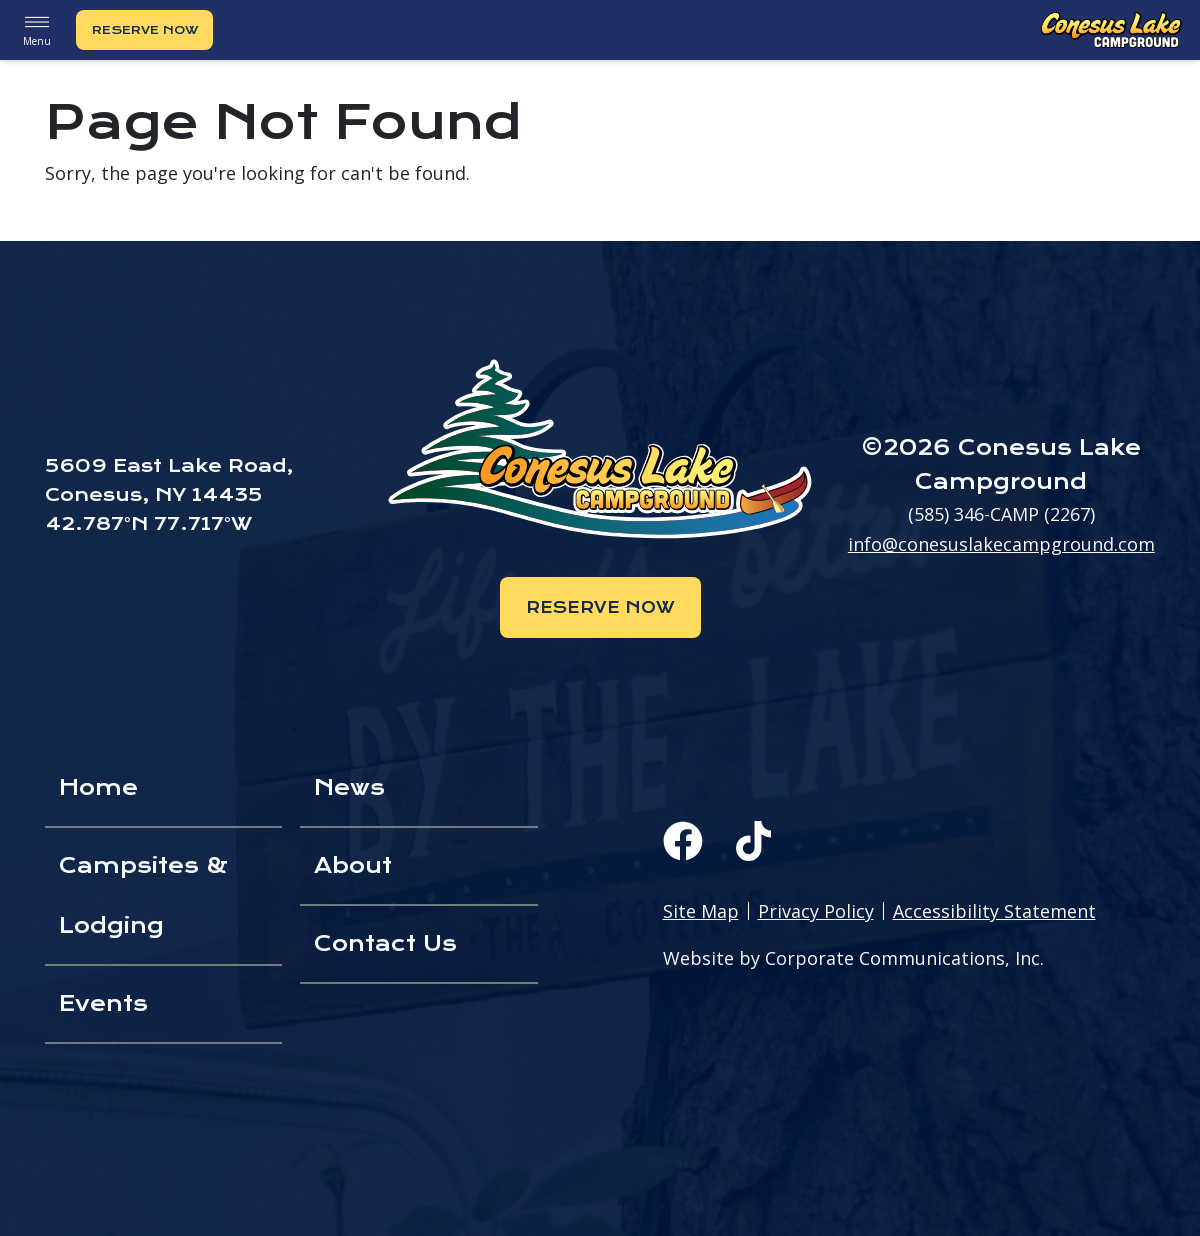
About (353, 865)
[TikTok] (753, 841)
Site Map (701, 911)
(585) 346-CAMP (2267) (1001, 514)
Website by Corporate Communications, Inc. (853, 958)
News (349, 787)
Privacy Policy (816, 911)
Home (98, 787)
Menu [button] (37, 29)
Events (103, 1003)
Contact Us (385, 943)
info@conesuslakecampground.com (1001, 544)
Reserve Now (145, 30)
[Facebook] (683, 841)
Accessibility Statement (994, 911)
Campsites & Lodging (143, 895)
